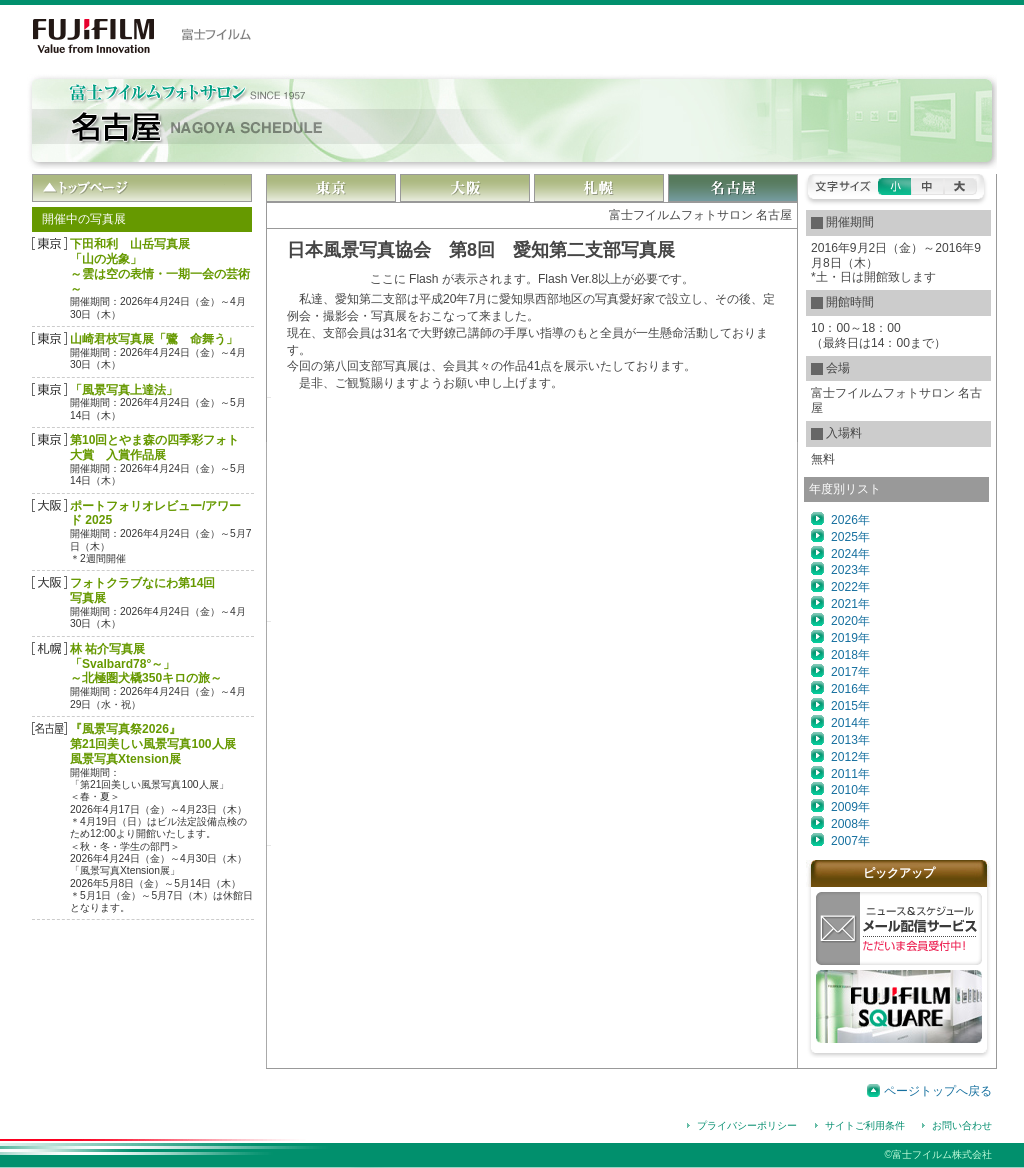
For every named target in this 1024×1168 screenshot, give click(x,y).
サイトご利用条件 (865, 1125)
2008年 (850, 824)
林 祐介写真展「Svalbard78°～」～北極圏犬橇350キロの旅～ (146, 664)
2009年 (850, 807)
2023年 (850, 570)
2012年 (850, 757)
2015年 (850, 706)
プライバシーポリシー (747, 1125)
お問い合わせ (962, 1125)
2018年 (850, 655)
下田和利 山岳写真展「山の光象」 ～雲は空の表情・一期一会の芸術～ (160, 266)
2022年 (850, 587)
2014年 (850, 723)
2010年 (850, 790)
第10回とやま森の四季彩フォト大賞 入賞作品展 (154, 447)
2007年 (850, 841)
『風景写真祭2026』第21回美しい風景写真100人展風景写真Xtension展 (153, 744)
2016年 (850, 689)
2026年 (850, 520)
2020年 (850, 621)
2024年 (850, 554)
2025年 (850, 537)
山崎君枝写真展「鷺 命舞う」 (154, 339)
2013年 (850, 740)
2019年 (850, 638)
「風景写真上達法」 (124, 390)
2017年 (850, 672)
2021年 (850, 604)
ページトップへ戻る (938, 1091)
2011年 (850, 774)
